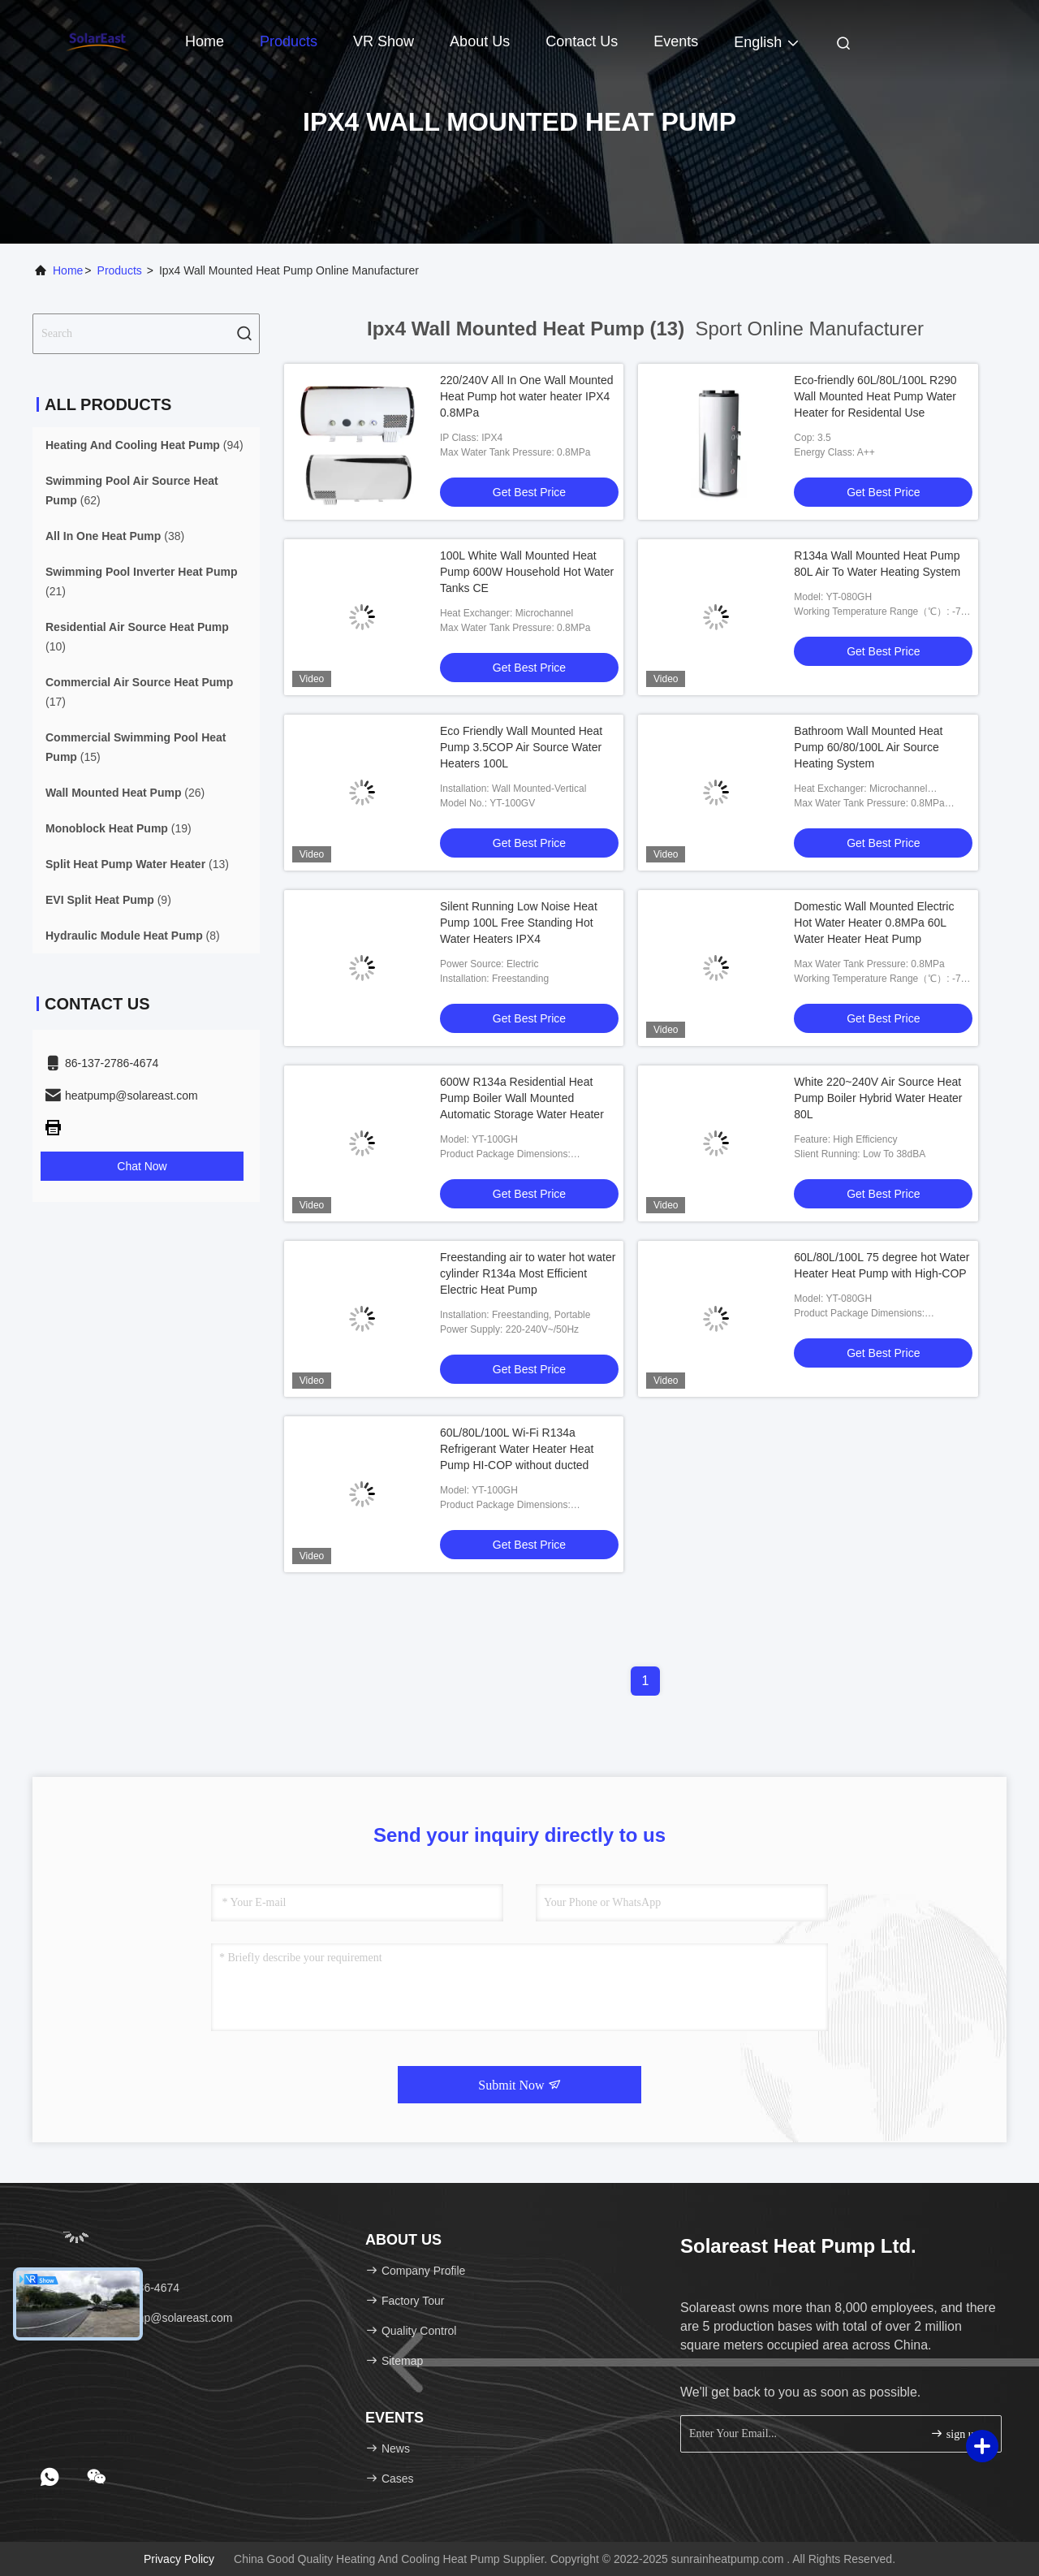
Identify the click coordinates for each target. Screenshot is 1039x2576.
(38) (114, 535)
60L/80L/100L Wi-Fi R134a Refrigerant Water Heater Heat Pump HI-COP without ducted (516, 1449)
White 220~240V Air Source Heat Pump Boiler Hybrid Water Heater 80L (878, 1098)
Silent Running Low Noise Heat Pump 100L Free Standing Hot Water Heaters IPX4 (518, 922)
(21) (141, 581)
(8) (132, 935)
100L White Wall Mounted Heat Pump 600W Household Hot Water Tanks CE (527, 571)
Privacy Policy (179, 2558)
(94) (144, 445)
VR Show (383, 41)
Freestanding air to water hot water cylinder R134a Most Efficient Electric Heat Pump (527, 1273)
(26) (125, 792)
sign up (954, 2433)
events (675, 41)
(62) (131, 490)
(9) (108, 899)
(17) (139, 692)
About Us (480, 41)
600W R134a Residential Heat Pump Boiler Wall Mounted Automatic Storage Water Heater (522, 1098)
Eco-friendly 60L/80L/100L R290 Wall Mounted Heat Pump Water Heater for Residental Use (875, 396)
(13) (137, 864)
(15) (135, 747)
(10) (137, 636)
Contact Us (581, 41)
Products (288, 41)
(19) (118, 828)
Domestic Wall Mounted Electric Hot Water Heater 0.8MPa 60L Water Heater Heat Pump (874, 922)
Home (204, 41)
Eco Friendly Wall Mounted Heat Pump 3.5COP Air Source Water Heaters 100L (521, 747)
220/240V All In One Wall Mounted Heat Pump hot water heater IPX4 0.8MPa (527, 396)
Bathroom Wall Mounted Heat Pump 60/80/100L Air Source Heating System (868, 747)
